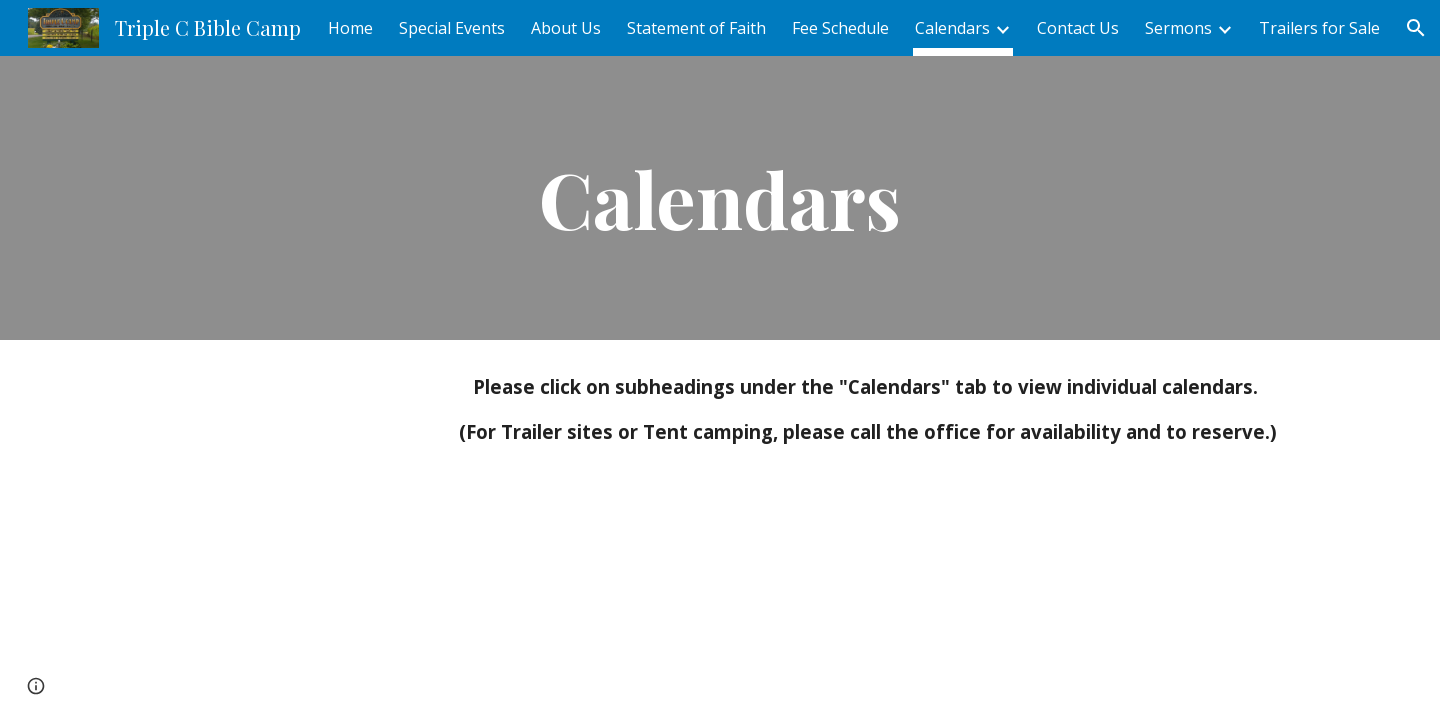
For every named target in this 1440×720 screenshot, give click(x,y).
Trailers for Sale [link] (1319, 28)
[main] (720, 198)
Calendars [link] (952, 28)
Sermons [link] (1178, 28)
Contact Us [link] (1078, 28)
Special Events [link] (452, 28)
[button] (1416, 28)
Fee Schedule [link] (840, 28)
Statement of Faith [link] (696, 28)
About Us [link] (566, 28)
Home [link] (350, 28)
